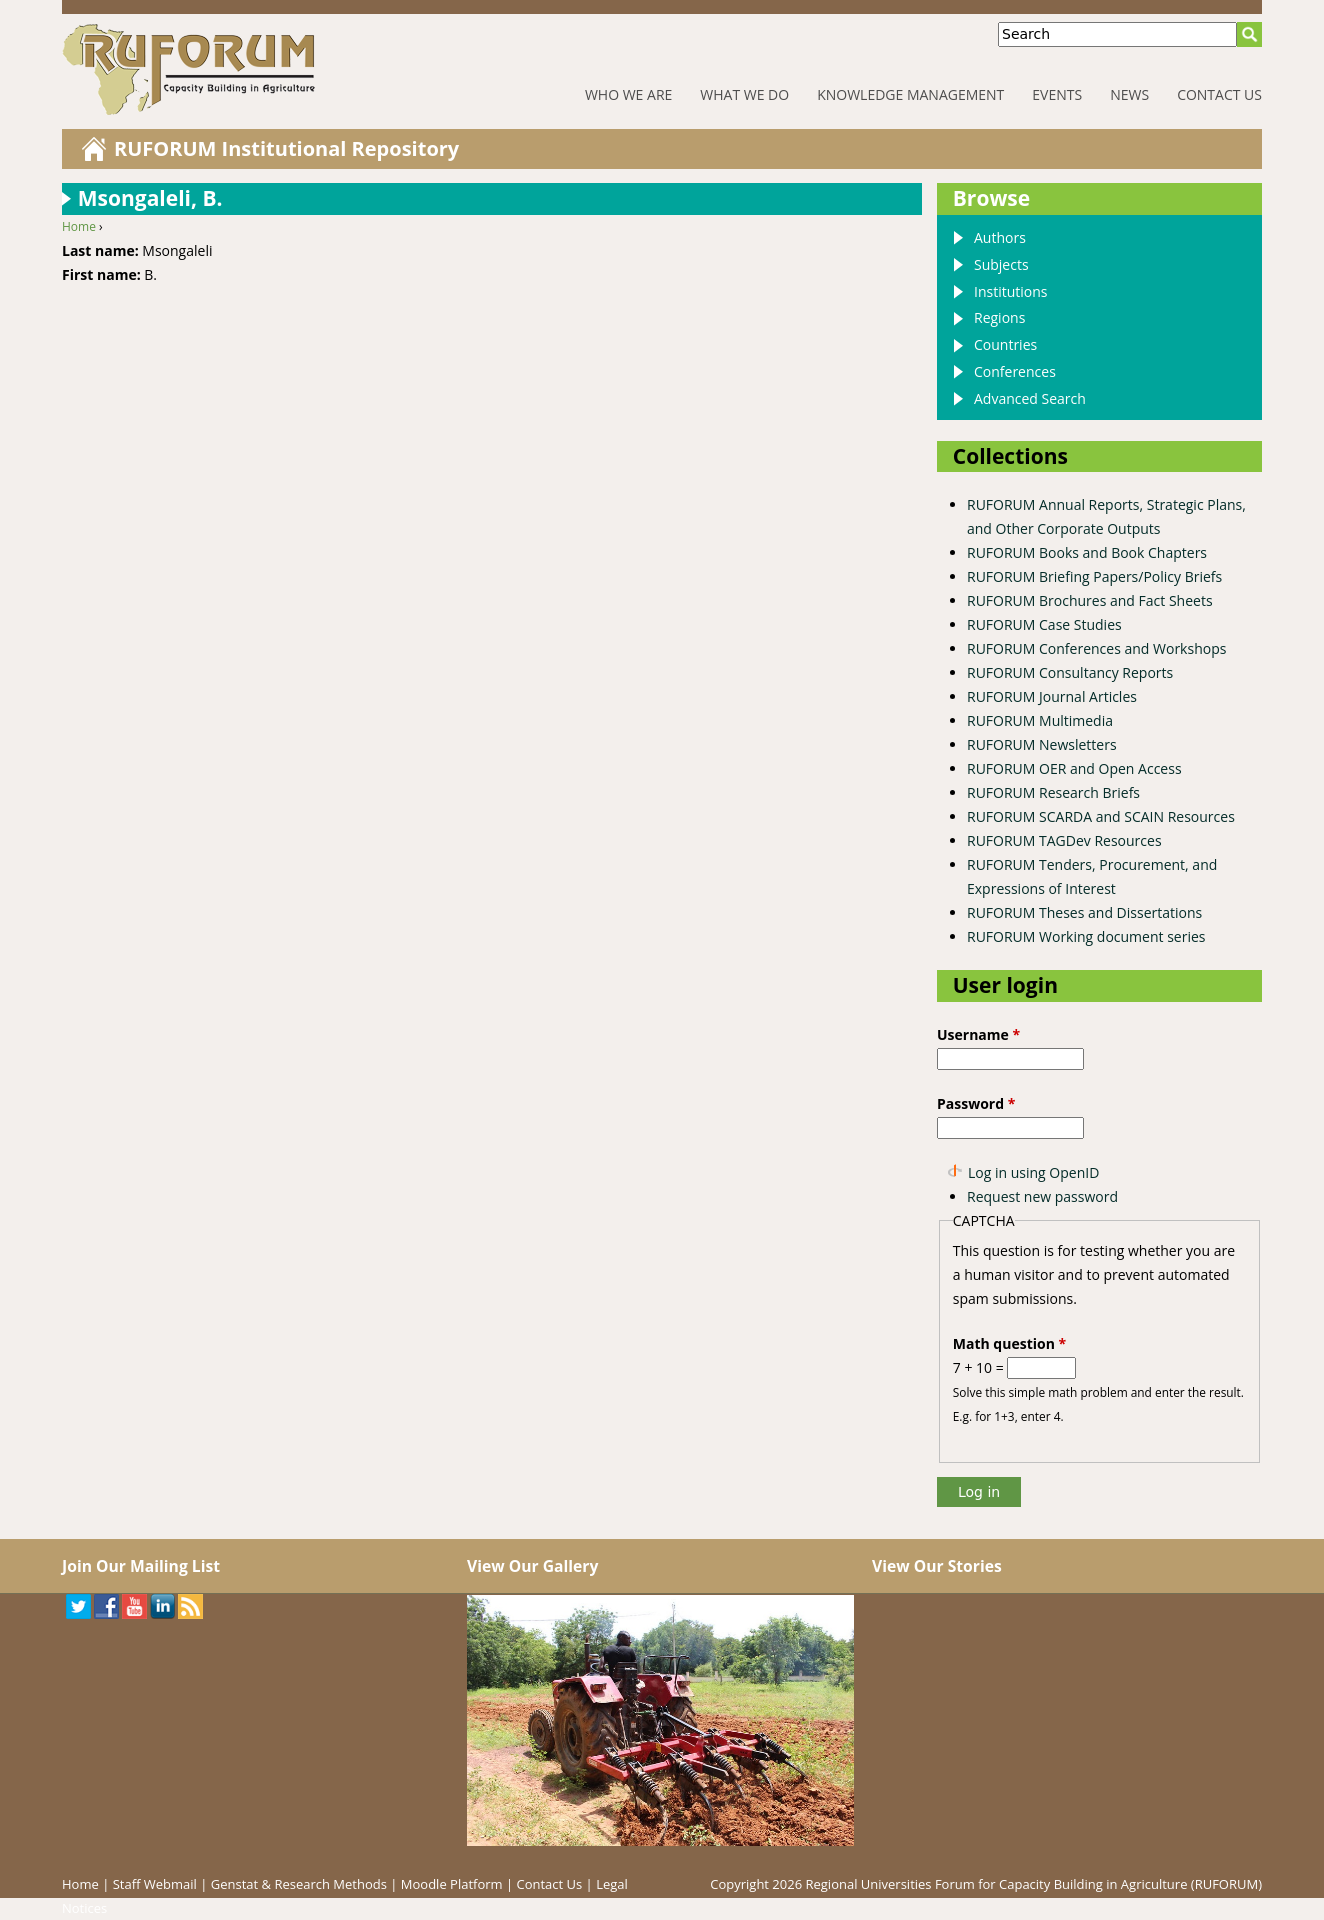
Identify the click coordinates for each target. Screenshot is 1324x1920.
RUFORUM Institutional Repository (286, 148)
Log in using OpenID (1033, 1172)
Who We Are (628, 94)
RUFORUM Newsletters (1042, 744)
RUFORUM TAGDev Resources (1064, 840)
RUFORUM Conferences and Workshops (1096, 648)
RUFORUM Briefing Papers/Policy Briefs (1094, 576)
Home (79, 226)
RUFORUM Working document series (1086, 936)
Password (976, 1103)
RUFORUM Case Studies (1044, 624)
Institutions (1010, 291)
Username (978, 1034)
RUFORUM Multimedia (1040, 720)
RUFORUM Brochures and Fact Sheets (1090, 600)
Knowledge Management (910, 94)
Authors (1000, 237)
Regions (999, 317)
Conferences (1015, 371)
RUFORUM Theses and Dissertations (1084, 912)
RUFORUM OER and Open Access (1074, 768)
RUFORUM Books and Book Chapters (1087, 552)
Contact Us (1219, 94)
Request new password (1042, 1196)
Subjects (1001, 264)
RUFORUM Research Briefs (1053, 792)
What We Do (744, 94)
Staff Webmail (155, 1884)
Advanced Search (1030, 398)
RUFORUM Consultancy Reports (1070, 672)
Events (1057, 94)
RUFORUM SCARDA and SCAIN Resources (1101, 816)
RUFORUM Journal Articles (1052, 696)
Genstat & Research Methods (299, 1884)
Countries (1005, 344)
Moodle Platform (452, 1884)
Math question (1009, 1343)
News (1129, 94)
